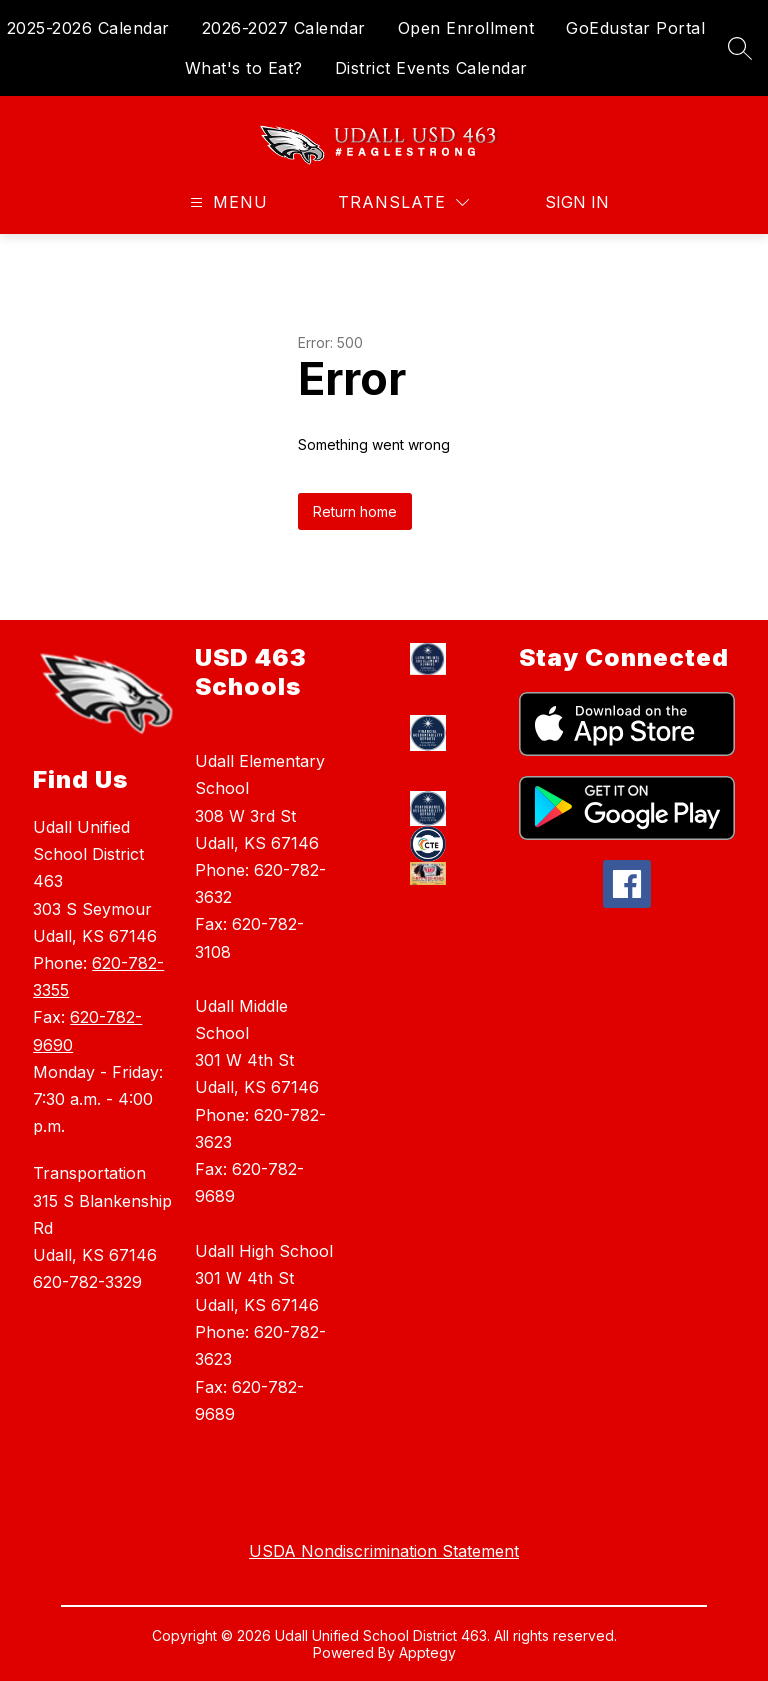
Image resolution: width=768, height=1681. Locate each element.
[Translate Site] (403, 202)
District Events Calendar (431, 68)
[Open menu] (226, 202)
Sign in (564, 202)
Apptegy (427, 1652)
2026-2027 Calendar (284, 28)
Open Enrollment (466, 28)
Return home (355, 511)
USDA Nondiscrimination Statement (384, 1551)
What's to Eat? (244, 68)
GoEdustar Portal (635, 28)
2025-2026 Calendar (88, 28)
